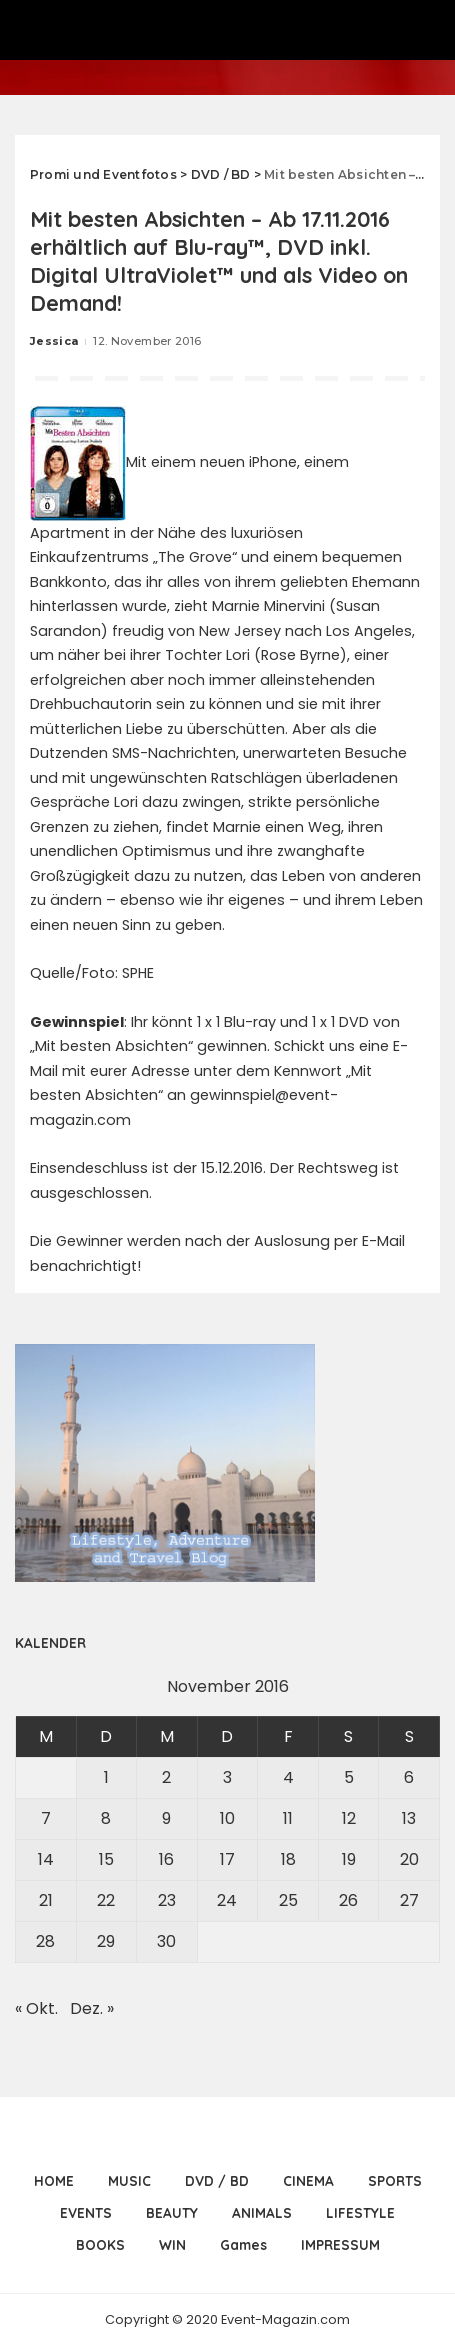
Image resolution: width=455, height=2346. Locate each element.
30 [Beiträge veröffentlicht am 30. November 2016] (166, 1941)
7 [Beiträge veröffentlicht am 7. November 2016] (46, 1818)
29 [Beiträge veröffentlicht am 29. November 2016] (106, 1941)
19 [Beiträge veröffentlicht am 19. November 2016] (349, 1859)
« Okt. (36, 2008)
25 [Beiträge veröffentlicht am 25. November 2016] (288, 1900)
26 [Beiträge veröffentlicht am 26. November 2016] (348, 1900)
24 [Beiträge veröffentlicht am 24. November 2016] (227, 1900)
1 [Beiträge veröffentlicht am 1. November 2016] (106, 1777)
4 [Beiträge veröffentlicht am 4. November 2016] (288, 1777)
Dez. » (92, 2008)
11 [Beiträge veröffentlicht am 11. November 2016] (288, 1818)
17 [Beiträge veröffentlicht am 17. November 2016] (227, 1859)
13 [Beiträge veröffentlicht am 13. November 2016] (409, 1818)
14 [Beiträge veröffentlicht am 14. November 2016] (46, 1859)
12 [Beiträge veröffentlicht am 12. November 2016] (349, 1818)
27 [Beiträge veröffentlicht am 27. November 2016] (409, 1900)
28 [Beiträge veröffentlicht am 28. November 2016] (45, 1941)
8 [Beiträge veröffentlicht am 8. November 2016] (106, 1818)
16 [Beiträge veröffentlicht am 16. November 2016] (166, 1859)
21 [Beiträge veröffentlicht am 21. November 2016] (46, 1900)
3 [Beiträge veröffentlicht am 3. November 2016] (227, 1777)
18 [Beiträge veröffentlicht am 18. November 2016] (288, 1859)
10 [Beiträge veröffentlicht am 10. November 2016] (227, 1818)
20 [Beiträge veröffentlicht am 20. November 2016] (409, 1859)
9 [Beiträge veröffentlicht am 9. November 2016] (166, 1818)
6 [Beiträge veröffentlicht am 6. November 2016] (409, 1777)
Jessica (54, 341)
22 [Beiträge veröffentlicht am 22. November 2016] (106, 1900)
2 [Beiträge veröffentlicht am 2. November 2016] (166, 1777)
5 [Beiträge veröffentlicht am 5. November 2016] (349, 1777)
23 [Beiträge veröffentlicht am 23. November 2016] (167, 1900)
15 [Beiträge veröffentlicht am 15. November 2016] (106, 1859)
